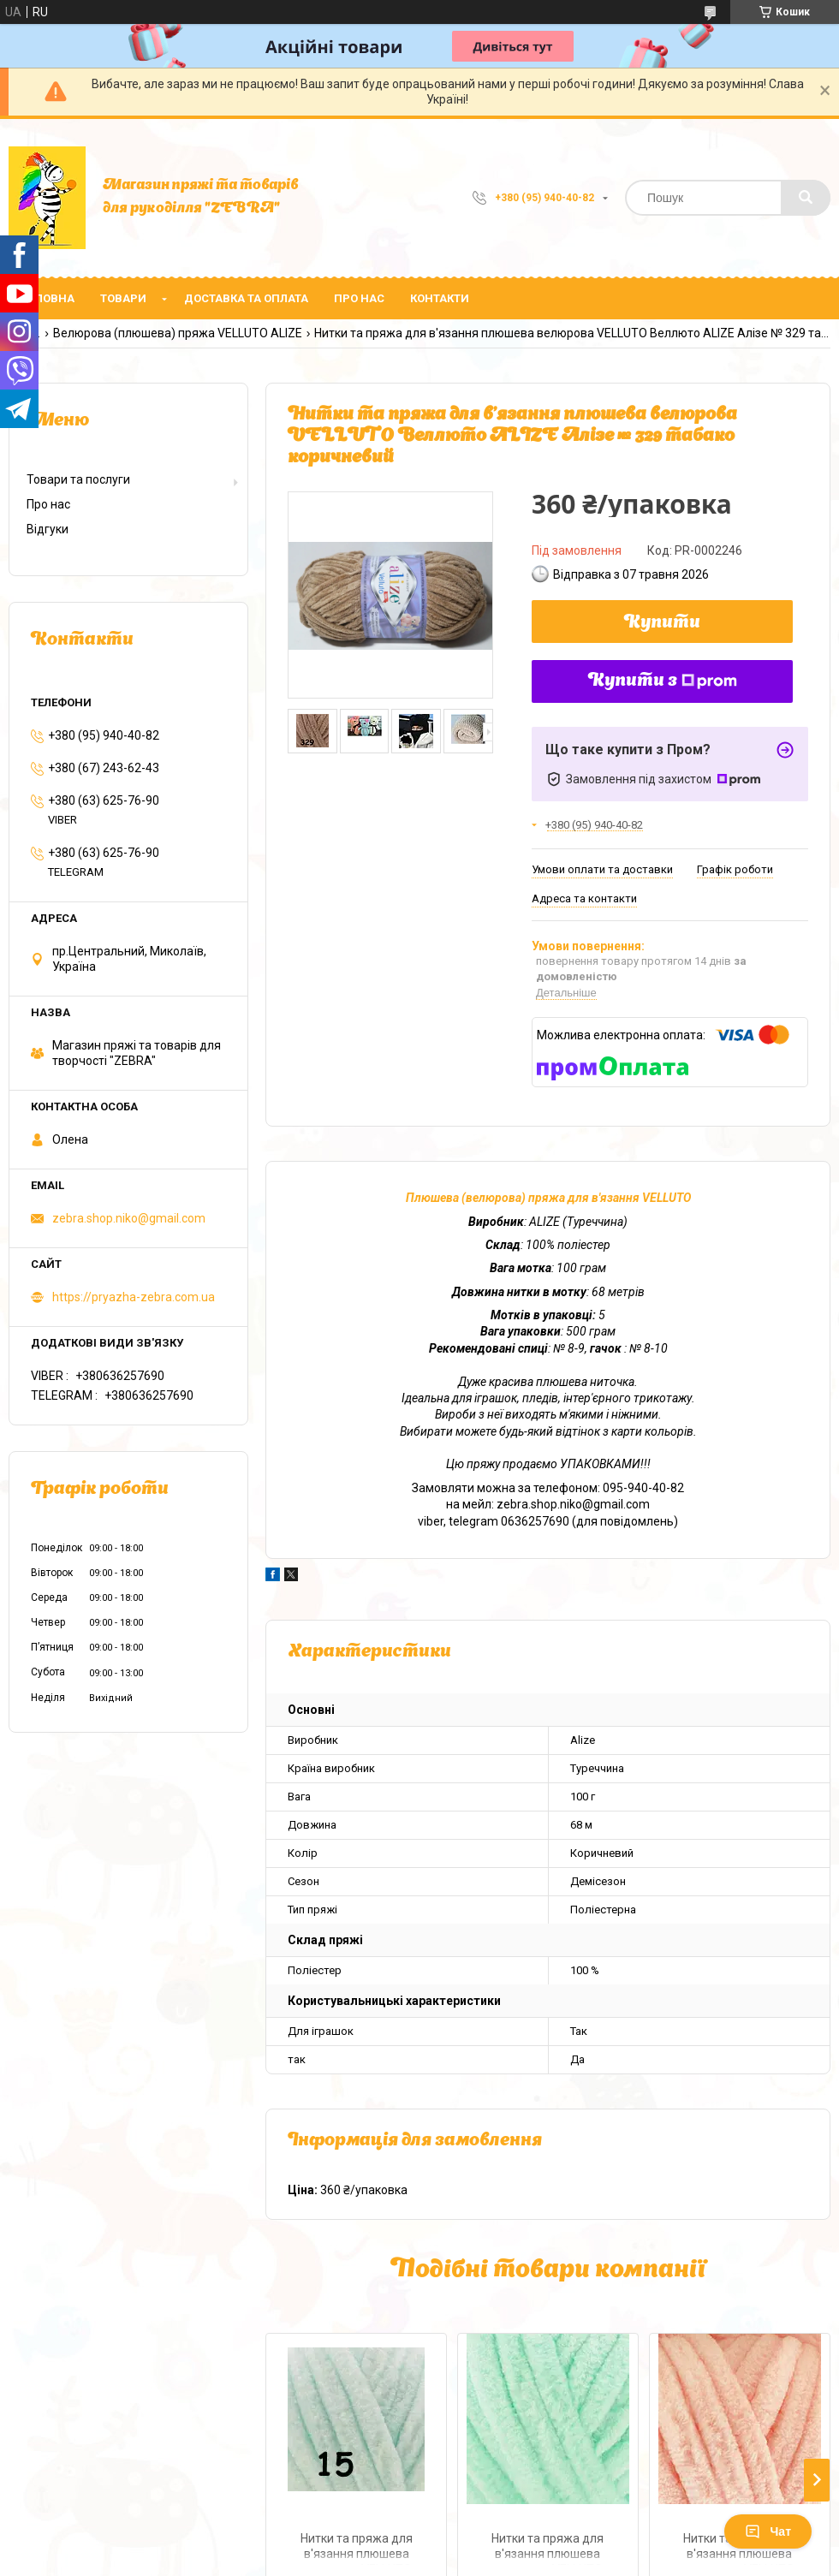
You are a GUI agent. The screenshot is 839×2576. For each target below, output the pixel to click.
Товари (123, 298)
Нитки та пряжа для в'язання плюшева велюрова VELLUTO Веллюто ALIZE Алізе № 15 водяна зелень (356, 2548)
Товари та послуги (78, 479)
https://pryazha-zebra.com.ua (133, 1297)
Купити (662, 623)
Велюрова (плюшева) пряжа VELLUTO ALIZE (177, 333)
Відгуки (47, 529)
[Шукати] (805, 198)
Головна (47, 298)
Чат (768, 2531)
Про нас (359, 298)
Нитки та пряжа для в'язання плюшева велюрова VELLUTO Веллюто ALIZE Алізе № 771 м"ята (548, 2548)
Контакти (439, 298)
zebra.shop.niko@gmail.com (128, 1218)
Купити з (662, 681)
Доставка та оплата (246, 298)
